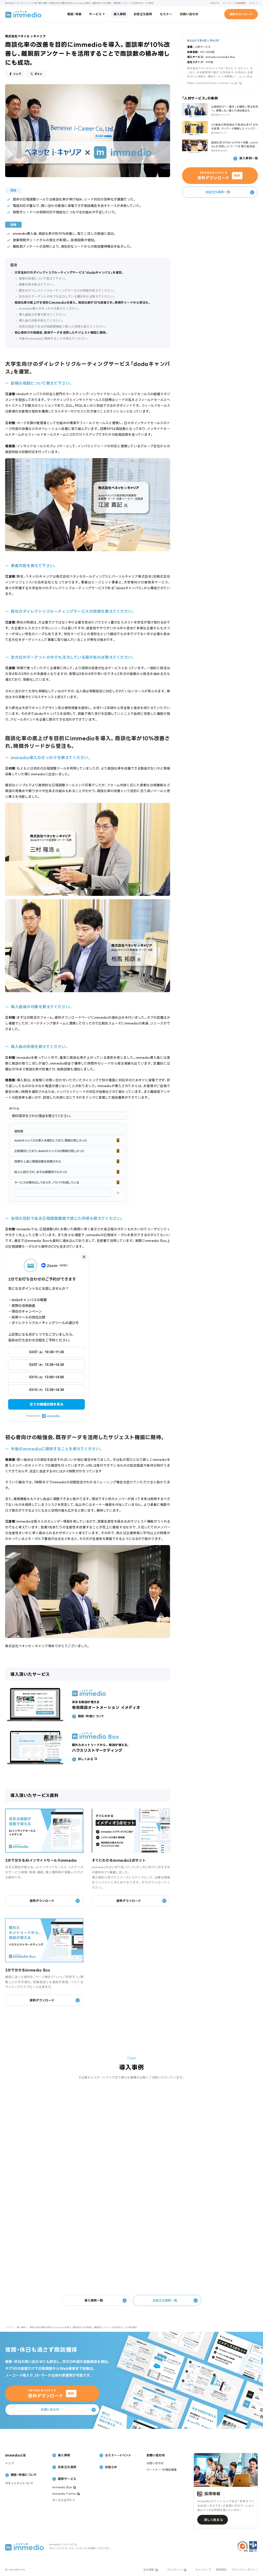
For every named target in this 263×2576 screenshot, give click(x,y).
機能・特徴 (74, 14)
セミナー (166, 14)
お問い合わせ (189, 14)
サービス (97, 14)
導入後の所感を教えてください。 (41, 320)
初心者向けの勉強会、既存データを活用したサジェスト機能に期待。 (61, 332)
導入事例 (120, 14)
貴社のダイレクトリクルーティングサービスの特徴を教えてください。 (67, 290)
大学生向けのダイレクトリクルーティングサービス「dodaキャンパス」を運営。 (69, 272)
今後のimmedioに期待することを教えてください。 (54, 338)
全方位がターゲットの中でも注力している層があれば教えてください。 (67, 296)
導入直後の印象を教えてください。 (43, 314)
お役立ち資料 (143, 14)
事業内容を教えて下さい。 (37, 284)
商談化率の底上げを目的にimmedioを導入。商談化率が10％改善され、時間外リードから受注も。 (83, 302)
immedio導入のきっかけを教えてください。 (49, 308)
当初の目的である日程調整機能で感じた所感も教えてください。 (63, 326)
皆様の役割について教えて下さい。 (43, 278)
